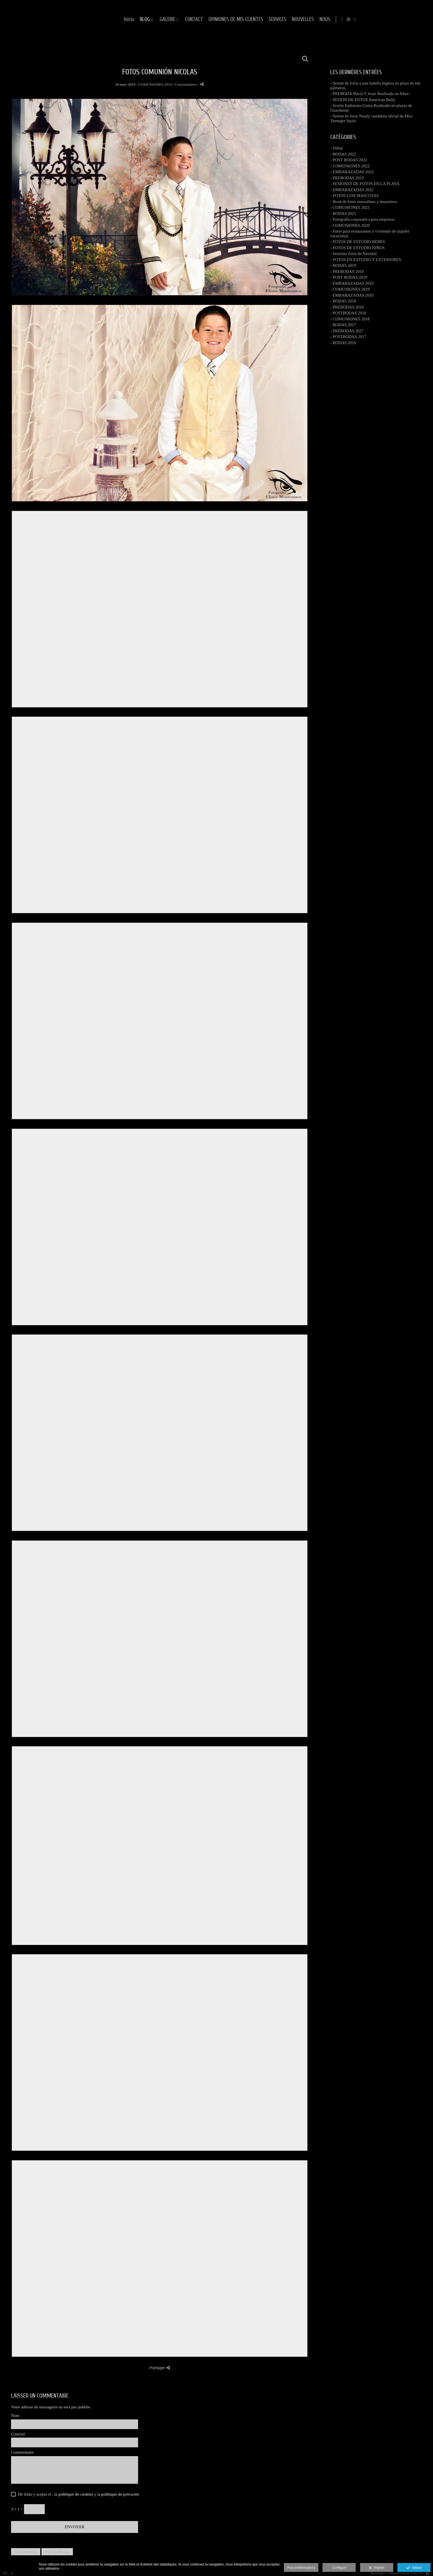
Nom (15, 2415)
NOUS (393, 19)
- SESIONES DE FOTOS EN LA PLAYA (365, 183)
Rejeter (376, 2568)
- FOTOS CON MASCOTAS (354, 195)
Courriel (18, 2434)
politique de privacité (120, 2494)
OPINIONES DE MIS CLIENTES (304, 19)
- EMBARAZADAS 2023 (352, 172)
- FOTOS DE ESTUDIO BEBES (357, 241)
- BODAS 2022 (343, 154)
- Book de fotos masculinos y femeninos (363, 201)
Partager (159, 2367)
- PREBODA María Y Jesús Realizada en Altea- (370, 93)
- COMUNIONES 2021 (350, 207)
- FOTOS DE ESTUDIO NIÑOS (357, 248)
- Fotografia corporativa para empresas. (362, 219)
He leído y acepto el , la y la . (78, 2494)
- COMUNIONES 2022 (350, 166)
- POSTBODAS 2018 (348, 313)
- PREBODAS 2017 (347, 331)
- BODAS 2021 (343, 213)
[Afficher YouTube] (424, 19)
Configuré (339, 2568)
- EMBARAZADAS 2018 (352, 295)
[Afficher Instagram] (411, 19)
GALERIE (236, 19)
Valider (414, 2568)
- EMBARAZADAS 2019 (352, 283)
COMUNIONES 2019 (155, 84)
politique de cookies (75, 2494)
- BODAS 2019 (343, 265)
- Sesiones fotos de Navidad (353, 253)
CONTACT (262, 19)
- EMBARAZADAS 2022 (352, 190)
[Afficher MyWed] (418, 19)
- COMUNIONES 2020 (350, 225)
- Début (336, 148)
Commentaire (22, 2452)
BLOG (213, 19)
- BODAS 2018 (343, 301)
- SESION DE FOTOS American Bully (362, 99)
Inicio (197, 19)
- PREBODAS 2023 (347, 178)
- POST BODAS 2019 (348, 277)
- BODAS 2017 (343, 325)
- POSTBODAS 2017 (348, 336)
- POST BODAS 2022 (348, 160)
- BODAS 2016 (343, 343)
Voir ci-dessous (57, 2551)
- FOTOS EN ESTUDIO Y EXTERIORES (365, 259)
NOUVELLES (371, 19)
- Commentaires (185, 84)
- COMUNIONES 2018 (350, 319)
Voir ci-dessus (25, 2551)
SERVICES (346, 19)
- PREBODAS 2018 (347, 307)
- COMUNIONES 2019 (350, 289)
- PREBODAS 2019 (347, 271)
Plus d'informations (301, 2568)
